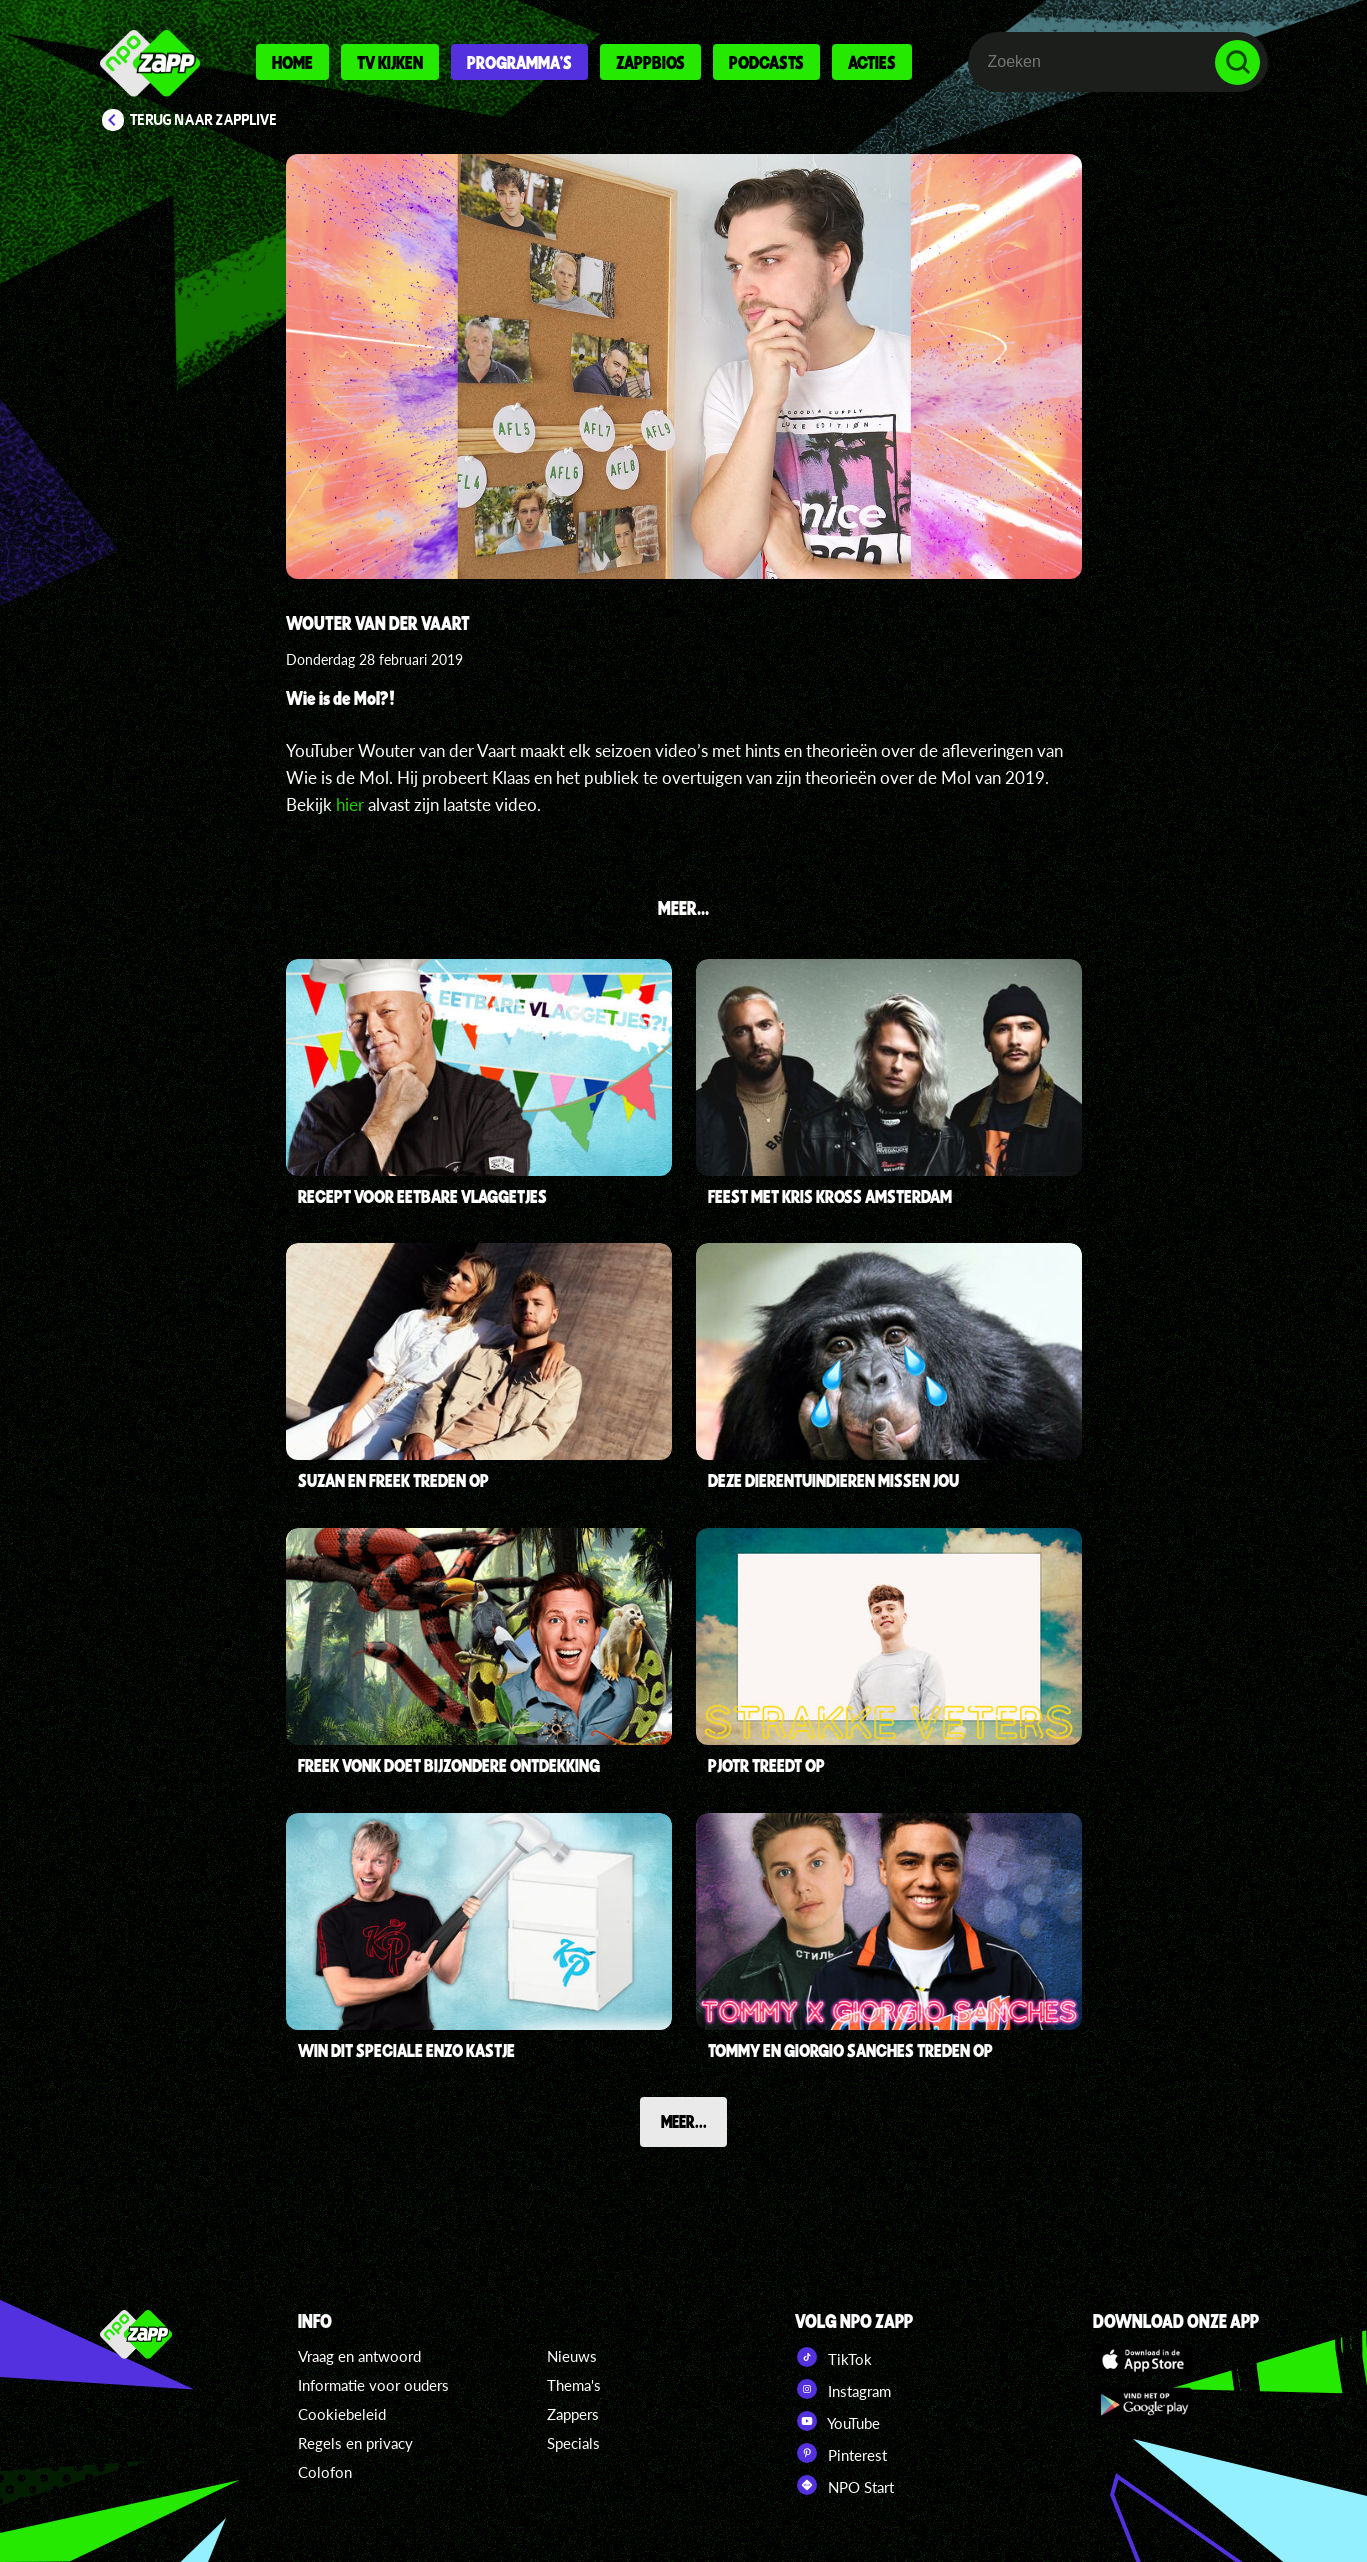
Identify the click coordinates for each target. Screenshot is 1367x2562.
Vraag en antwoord (359, 2356)
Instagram (843, 2389)
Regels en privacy (355, 2443)
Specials (573, 2443)
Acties (872, 62)
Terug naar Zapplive (204, 120)
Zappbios (650, 62)
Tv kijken (390, 62)
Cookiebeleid (342, 2414)
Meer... (684, 2121)
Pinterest (841, 2453)
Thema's (574, 2385)
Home (292, 62)
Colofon (325, 2472)
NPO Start (844, 2485)
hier (350, 804)
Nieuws (572, 2356)
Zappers (573, 2414)
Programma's (519, 62)
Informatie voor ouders (373, 2385)
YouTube (837, 2421)
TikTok (833, 2357)
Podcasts (766, 62)
